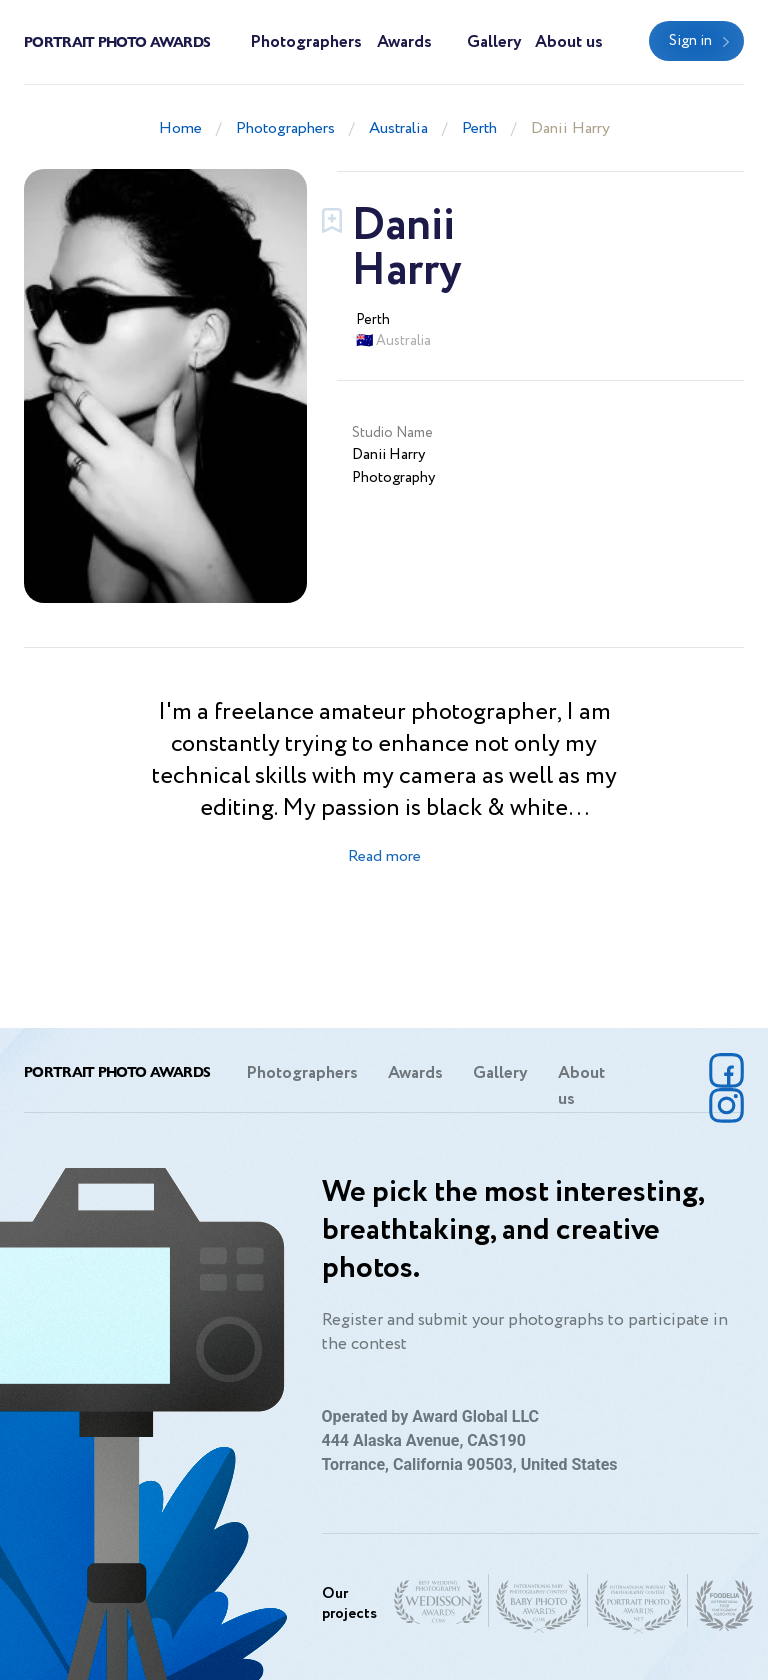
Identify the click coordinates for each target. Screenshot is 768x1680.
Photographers (306, 42)
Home (180, 128)
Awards (404, 42)
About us (569, 42)
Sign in (690, 41)
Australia (398, 128)
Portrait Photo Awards (117, 41)
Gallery (494, 42)
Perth (479, 128)
